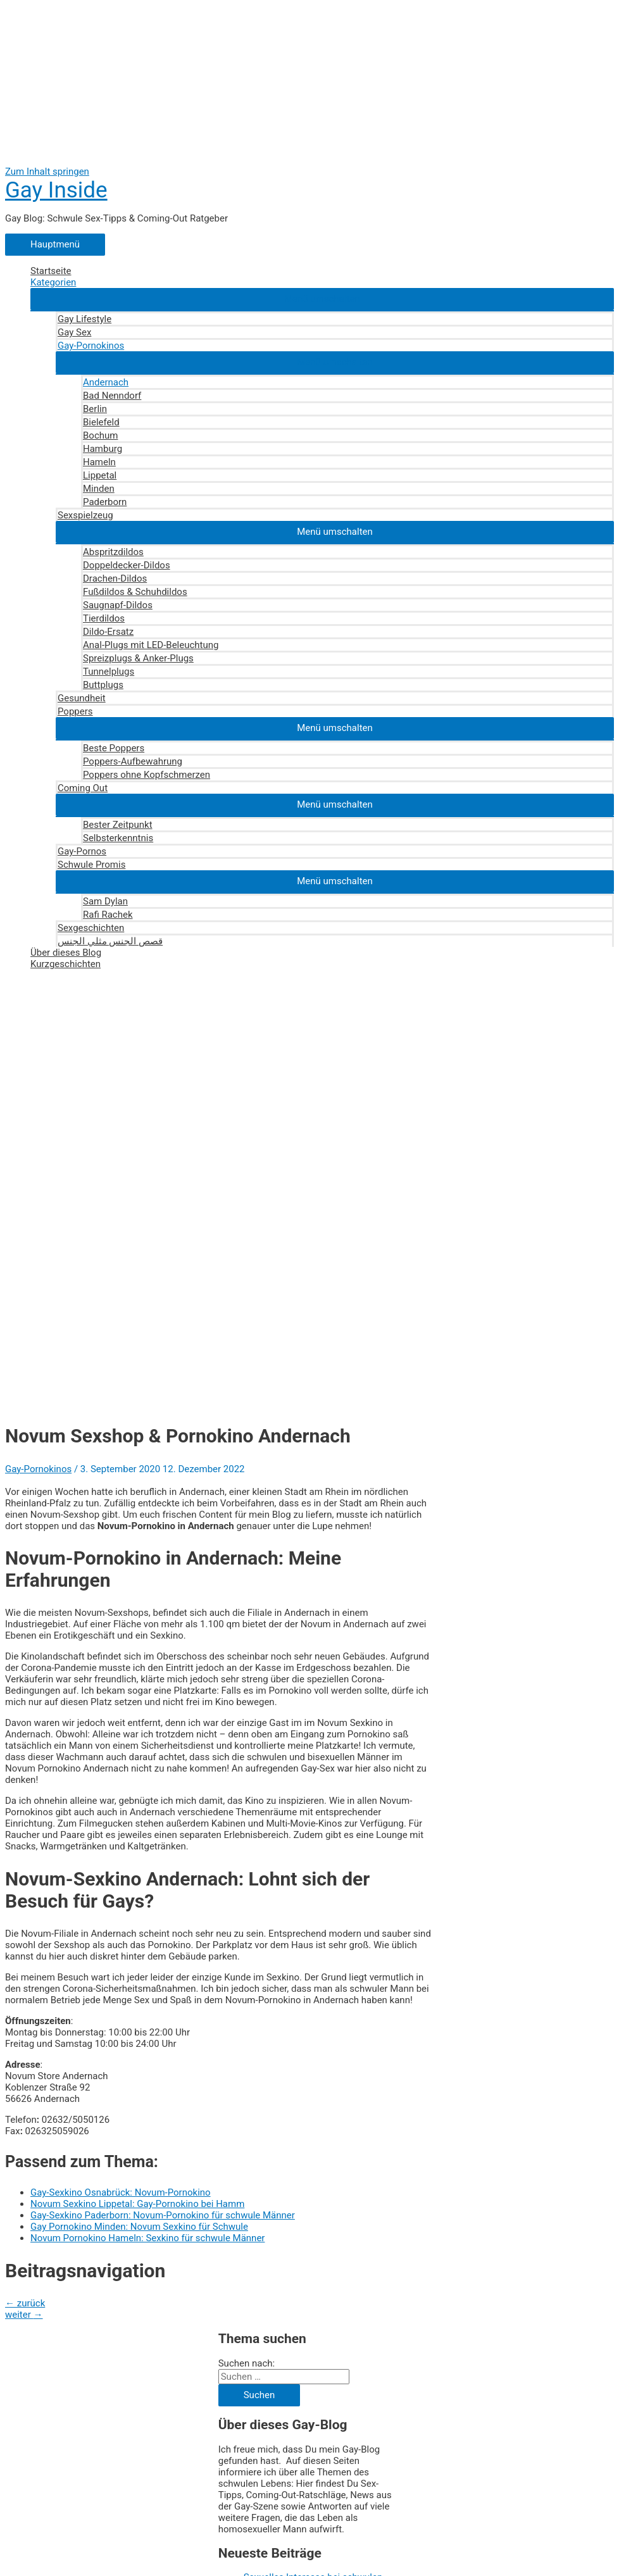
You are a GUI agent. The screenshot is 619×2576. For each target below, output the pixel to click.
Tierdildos (104, 618)
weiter (24, 2314)
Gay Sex (74, 332)
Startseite (51, 271)
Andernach (105, 382)
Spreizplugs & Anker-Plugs (138, 658)
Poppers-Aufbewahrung (132, 761)
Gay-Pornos (82, 851)
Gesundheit (82, 698)
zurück (25, 2303)
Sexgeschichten (91, 928)
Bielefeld (101, 422)
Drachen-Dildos (115, 578)
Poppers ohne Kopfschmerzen (146, 774)
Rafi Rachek (108, 914)
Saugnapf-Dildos (118, 605)
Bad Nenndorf (112, 395)
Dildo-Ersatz (108, 631)
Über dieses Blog (65, 952)
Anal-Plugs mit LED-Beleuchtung (150, 645)
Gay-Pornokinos (91, 345)
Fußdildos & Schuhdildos (135, 591)
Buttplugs (103, 685)
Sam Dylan (105, 901)
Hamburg (102, 448)
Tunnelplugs (108, 671)
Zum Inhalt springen (47, 171)
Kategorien (53, 282)
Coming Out (83, 788)
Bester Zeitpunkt (118, 824)
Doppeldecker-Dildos (126, 565)
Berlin (95, 409)
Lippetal (99, 475)
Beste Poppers (113, 748)
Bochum (100, 435)
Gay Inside (56, 190)
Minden (99, 488)
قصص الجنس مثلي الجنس (110, 941)
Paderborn (105, 502)
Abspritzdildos (113, 552)
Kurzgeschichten (65, 964)
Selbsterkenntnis (118, 838)
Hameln (99, 462)
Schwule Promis (91, 864)
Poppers (75, 711)
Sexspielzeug (85, 515)
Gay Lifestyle (84, 319)
